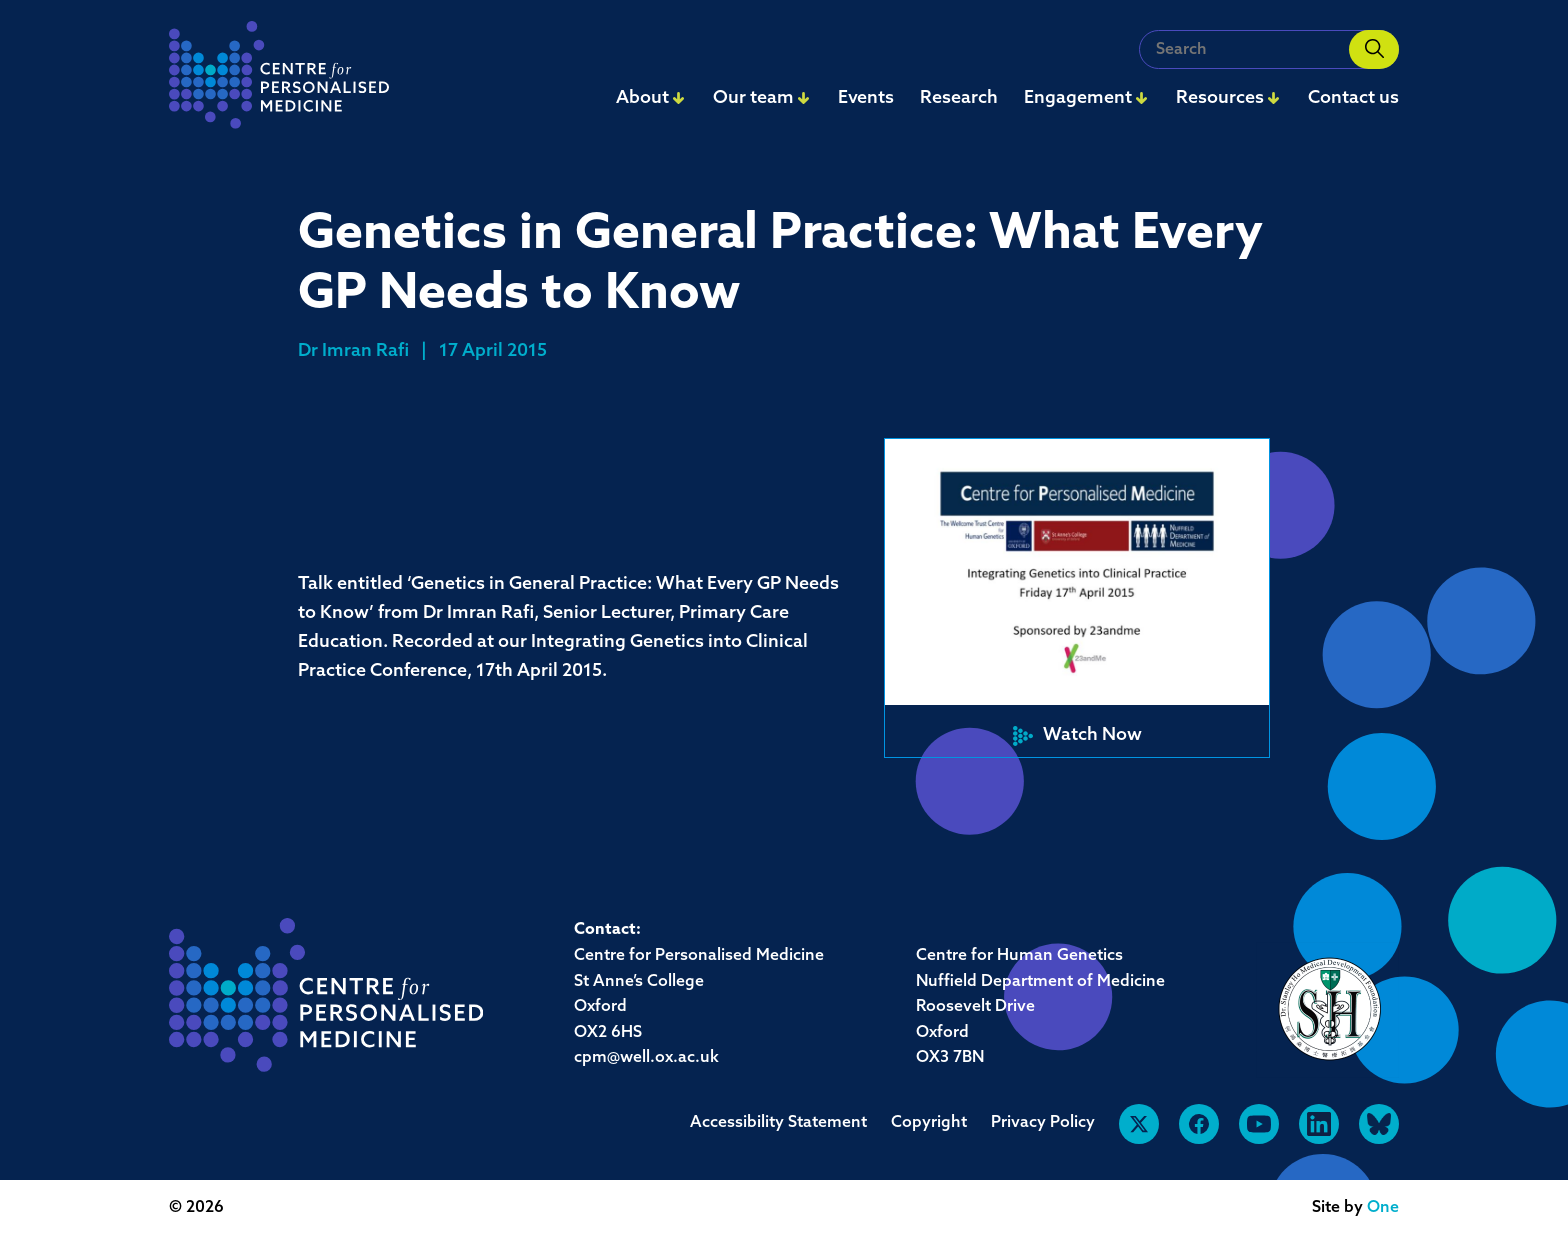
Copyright (929, 1123)
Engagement (1078, 98)
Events (866, 98)
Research (959, 98)
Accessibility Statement (778, 1123)
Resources (1220, 98)
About (642, 98)
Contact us (1353, 98)
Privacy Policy (1043, 1123)
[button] (1077, 598)
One (1383, 1208)
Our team (753, 98)
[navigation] (279, 80)
